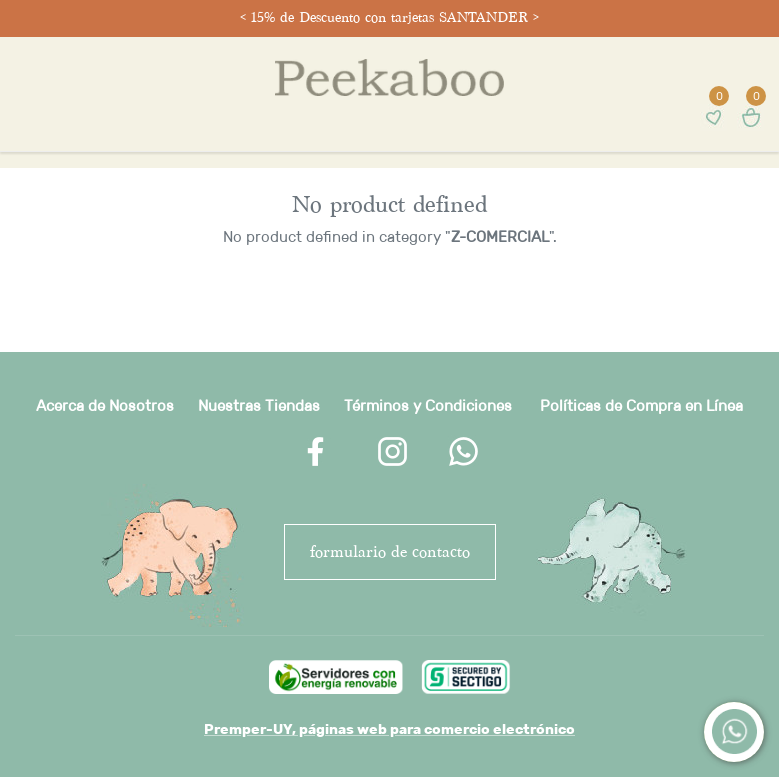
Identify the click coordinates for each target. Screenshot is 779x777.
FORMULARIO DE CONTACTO (390, 551)
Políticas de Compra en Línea (641, 405)
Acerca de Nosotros (105, 405)
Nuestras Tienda (255, 405)
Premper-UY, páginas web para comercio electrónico (389, 729)
